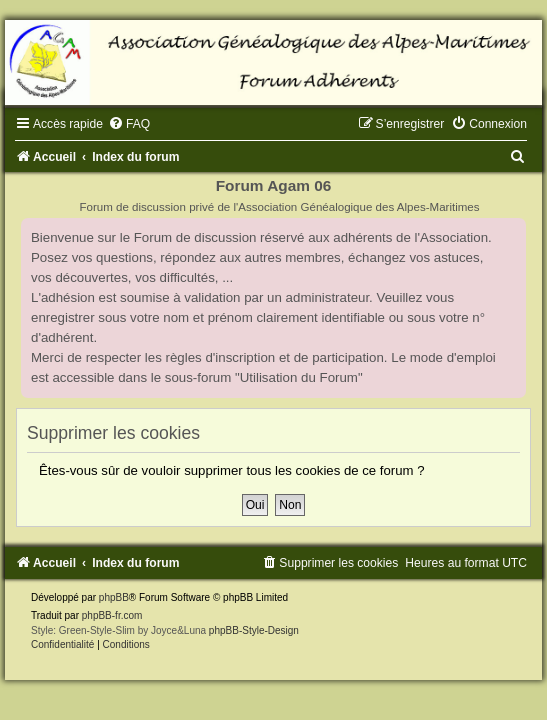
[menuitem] (129, 124)
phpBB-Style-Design (254, 630)
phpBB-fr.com (112, 615)
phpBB (114, 597)
